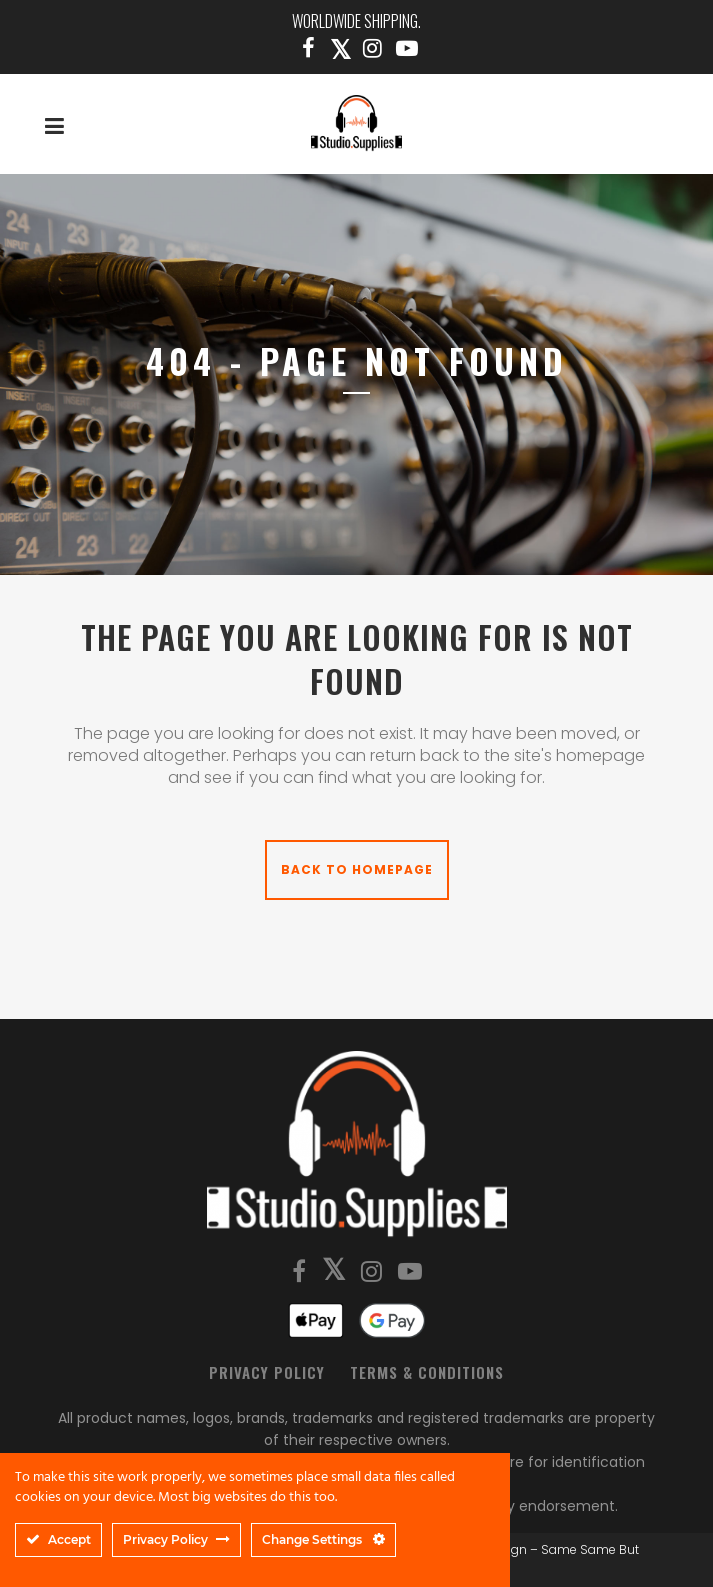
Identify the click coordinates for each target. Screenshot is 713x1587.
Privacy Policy (267, 1372)
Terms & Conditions (427, 1372)
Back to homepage (357, 869)
